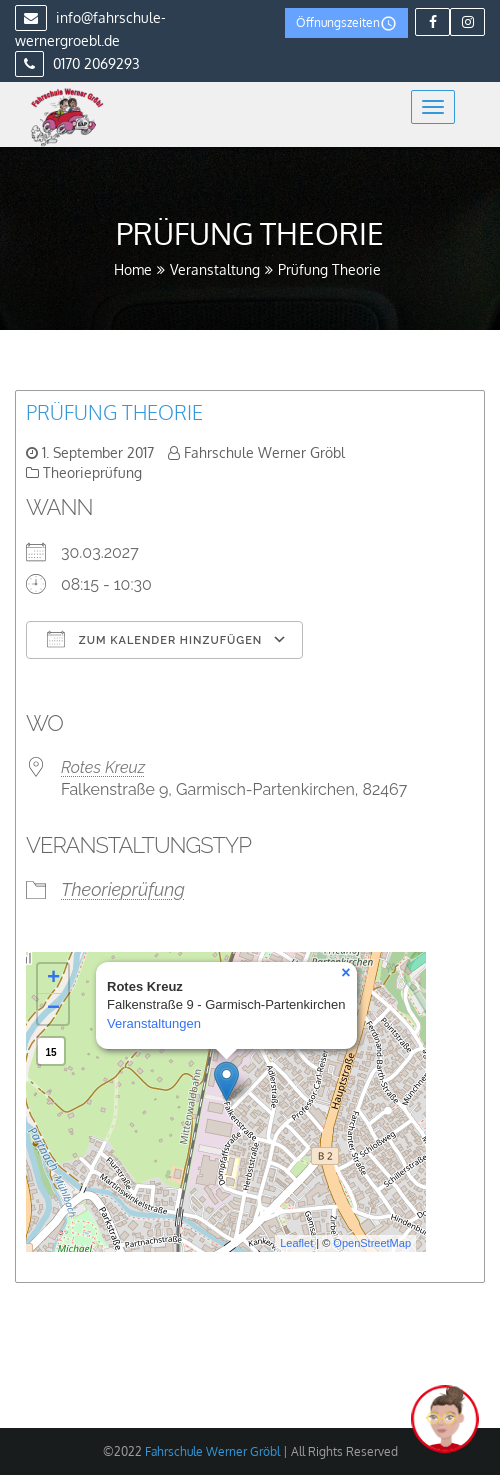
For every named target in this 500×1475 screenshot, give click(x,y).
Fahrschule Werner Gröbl (264, 452)
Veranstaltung (215, 269)
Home (133, 269)
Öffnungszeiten (346, 23)
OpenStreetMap (372, 1243)
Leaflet (296, 1243)
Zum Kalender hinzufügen (154, 639)
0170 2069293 (77, 63)
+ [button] (53, 979)
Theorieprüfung (92, 472)
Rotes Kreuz (103, 767)
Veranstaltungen (154, 1023)
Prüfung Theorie (114, 412)
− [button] (53, 1009)
